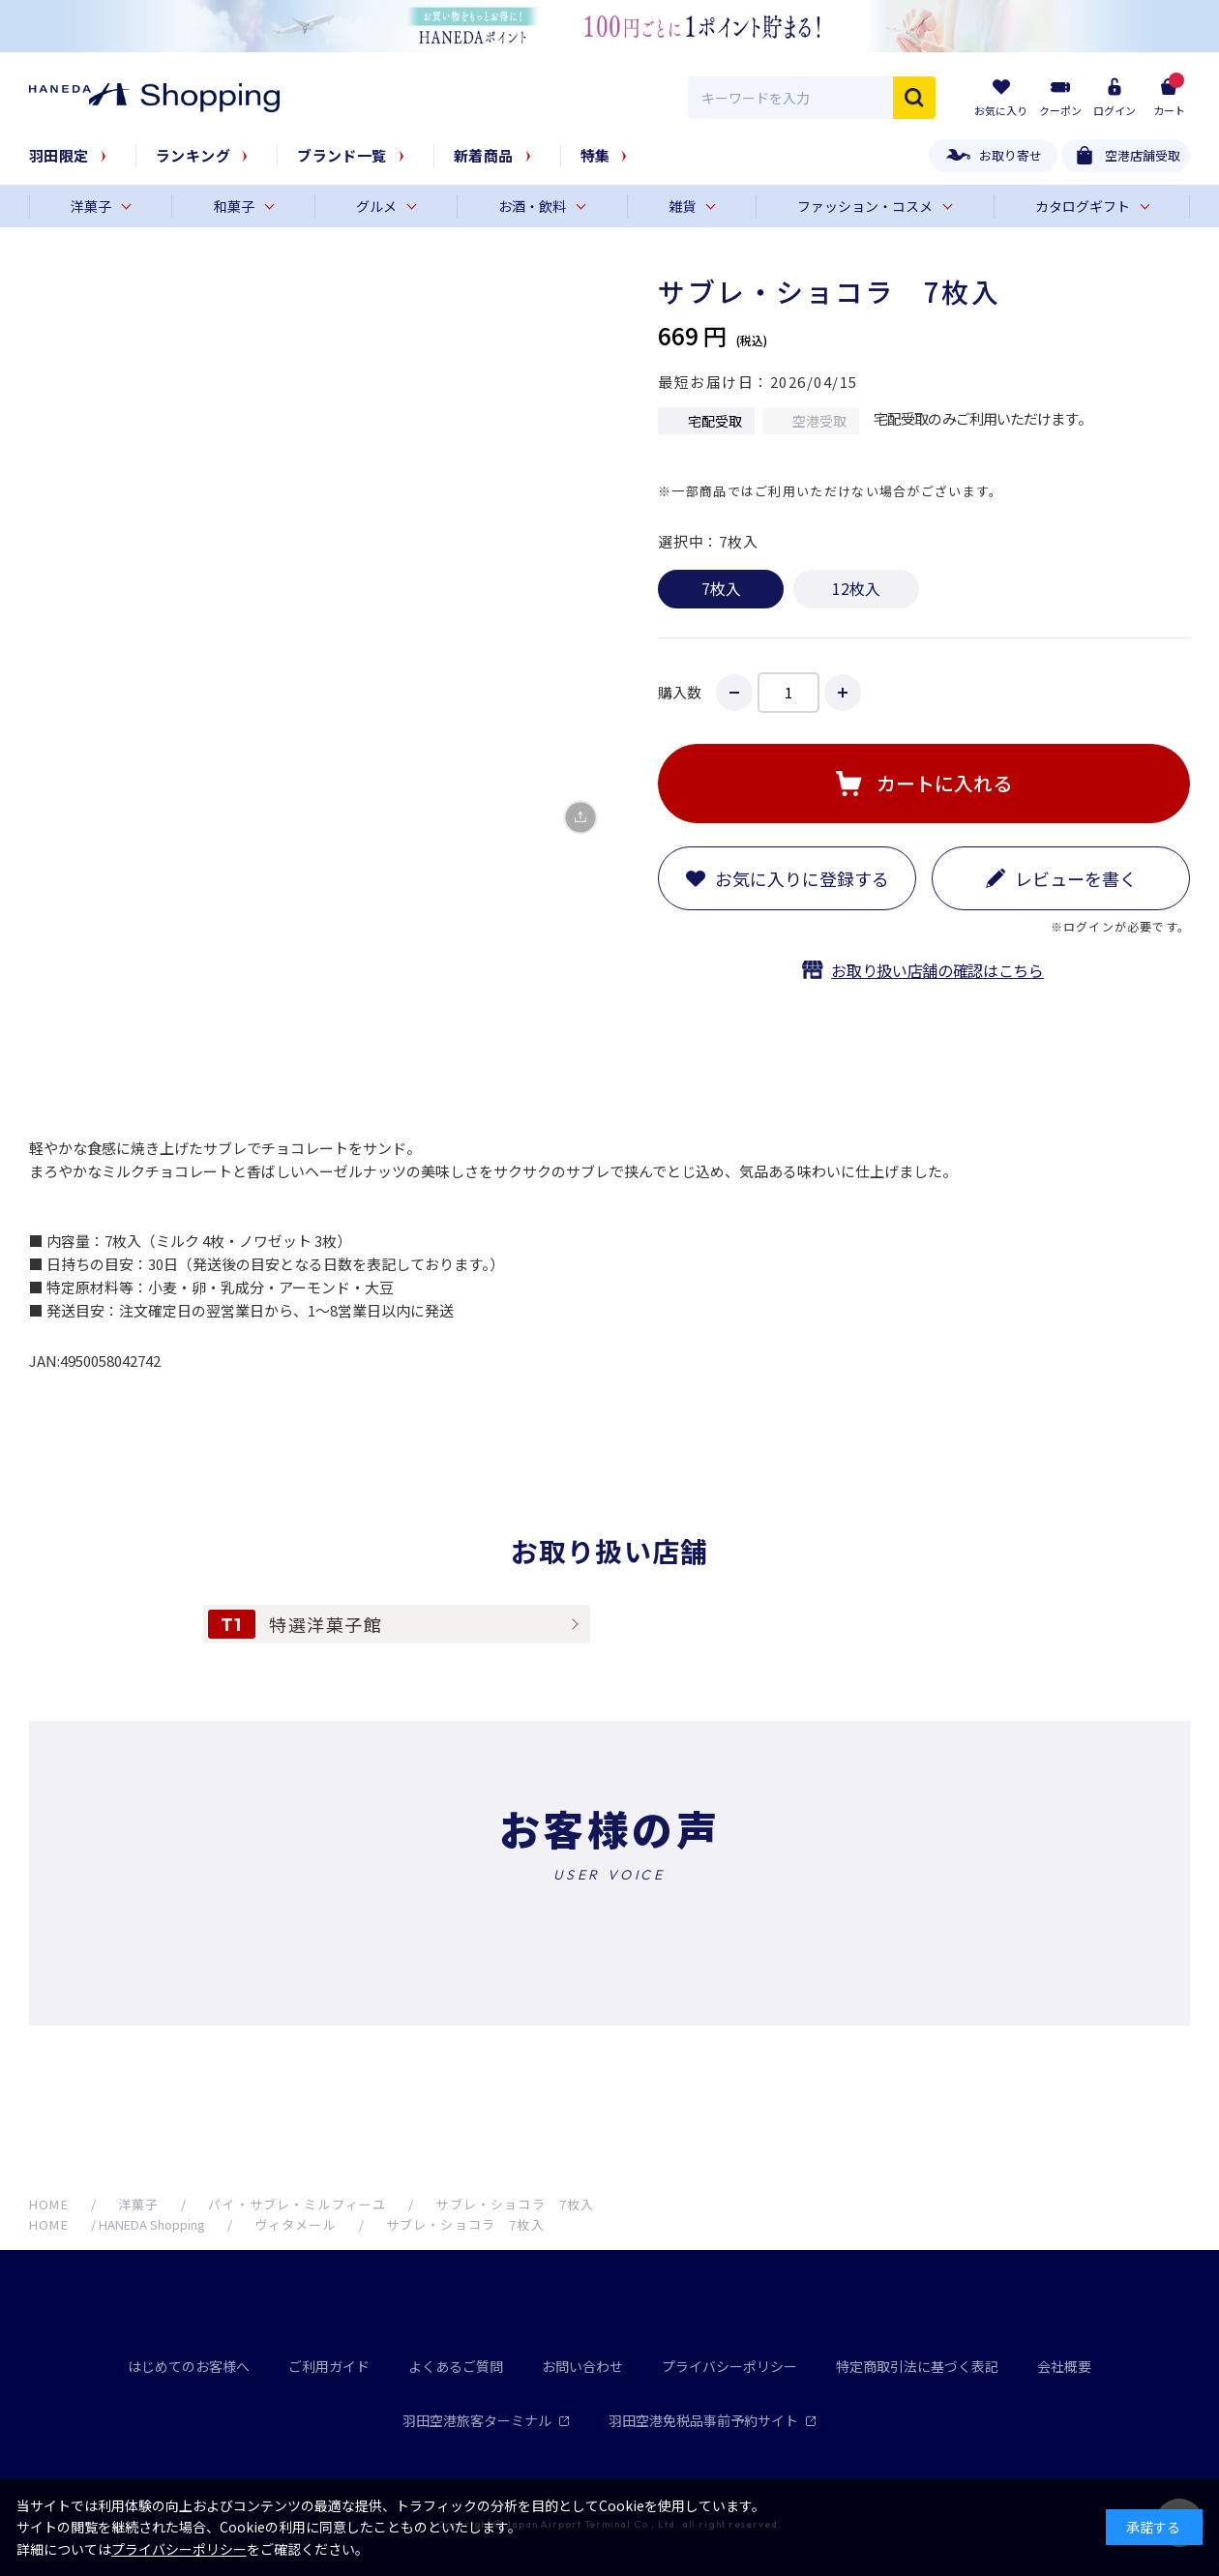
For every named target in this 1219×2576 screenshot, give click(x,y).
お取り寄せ (1010, 155)
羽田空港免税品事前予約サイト (713, 2420)
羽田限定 (59, 155)
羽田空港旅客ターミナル (486, 2420)
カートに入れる (944, 783)
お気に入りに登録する (802, 878)
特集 (595, 155)
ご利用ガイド (329, 2366)
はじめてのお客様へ (189, 2366)
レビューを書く (1076, 878)
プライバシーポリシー (729, 2366)
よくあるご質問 (455, 2366)
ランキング (193, 155)
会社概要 (1064, 2366)
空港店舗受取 (1142, 155)
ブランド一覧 (342, 155)
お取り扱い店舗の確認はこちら (937, 970)
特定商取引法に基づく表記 (917, 2366)
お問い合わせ (582, 2366)
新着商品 (484, 155)
